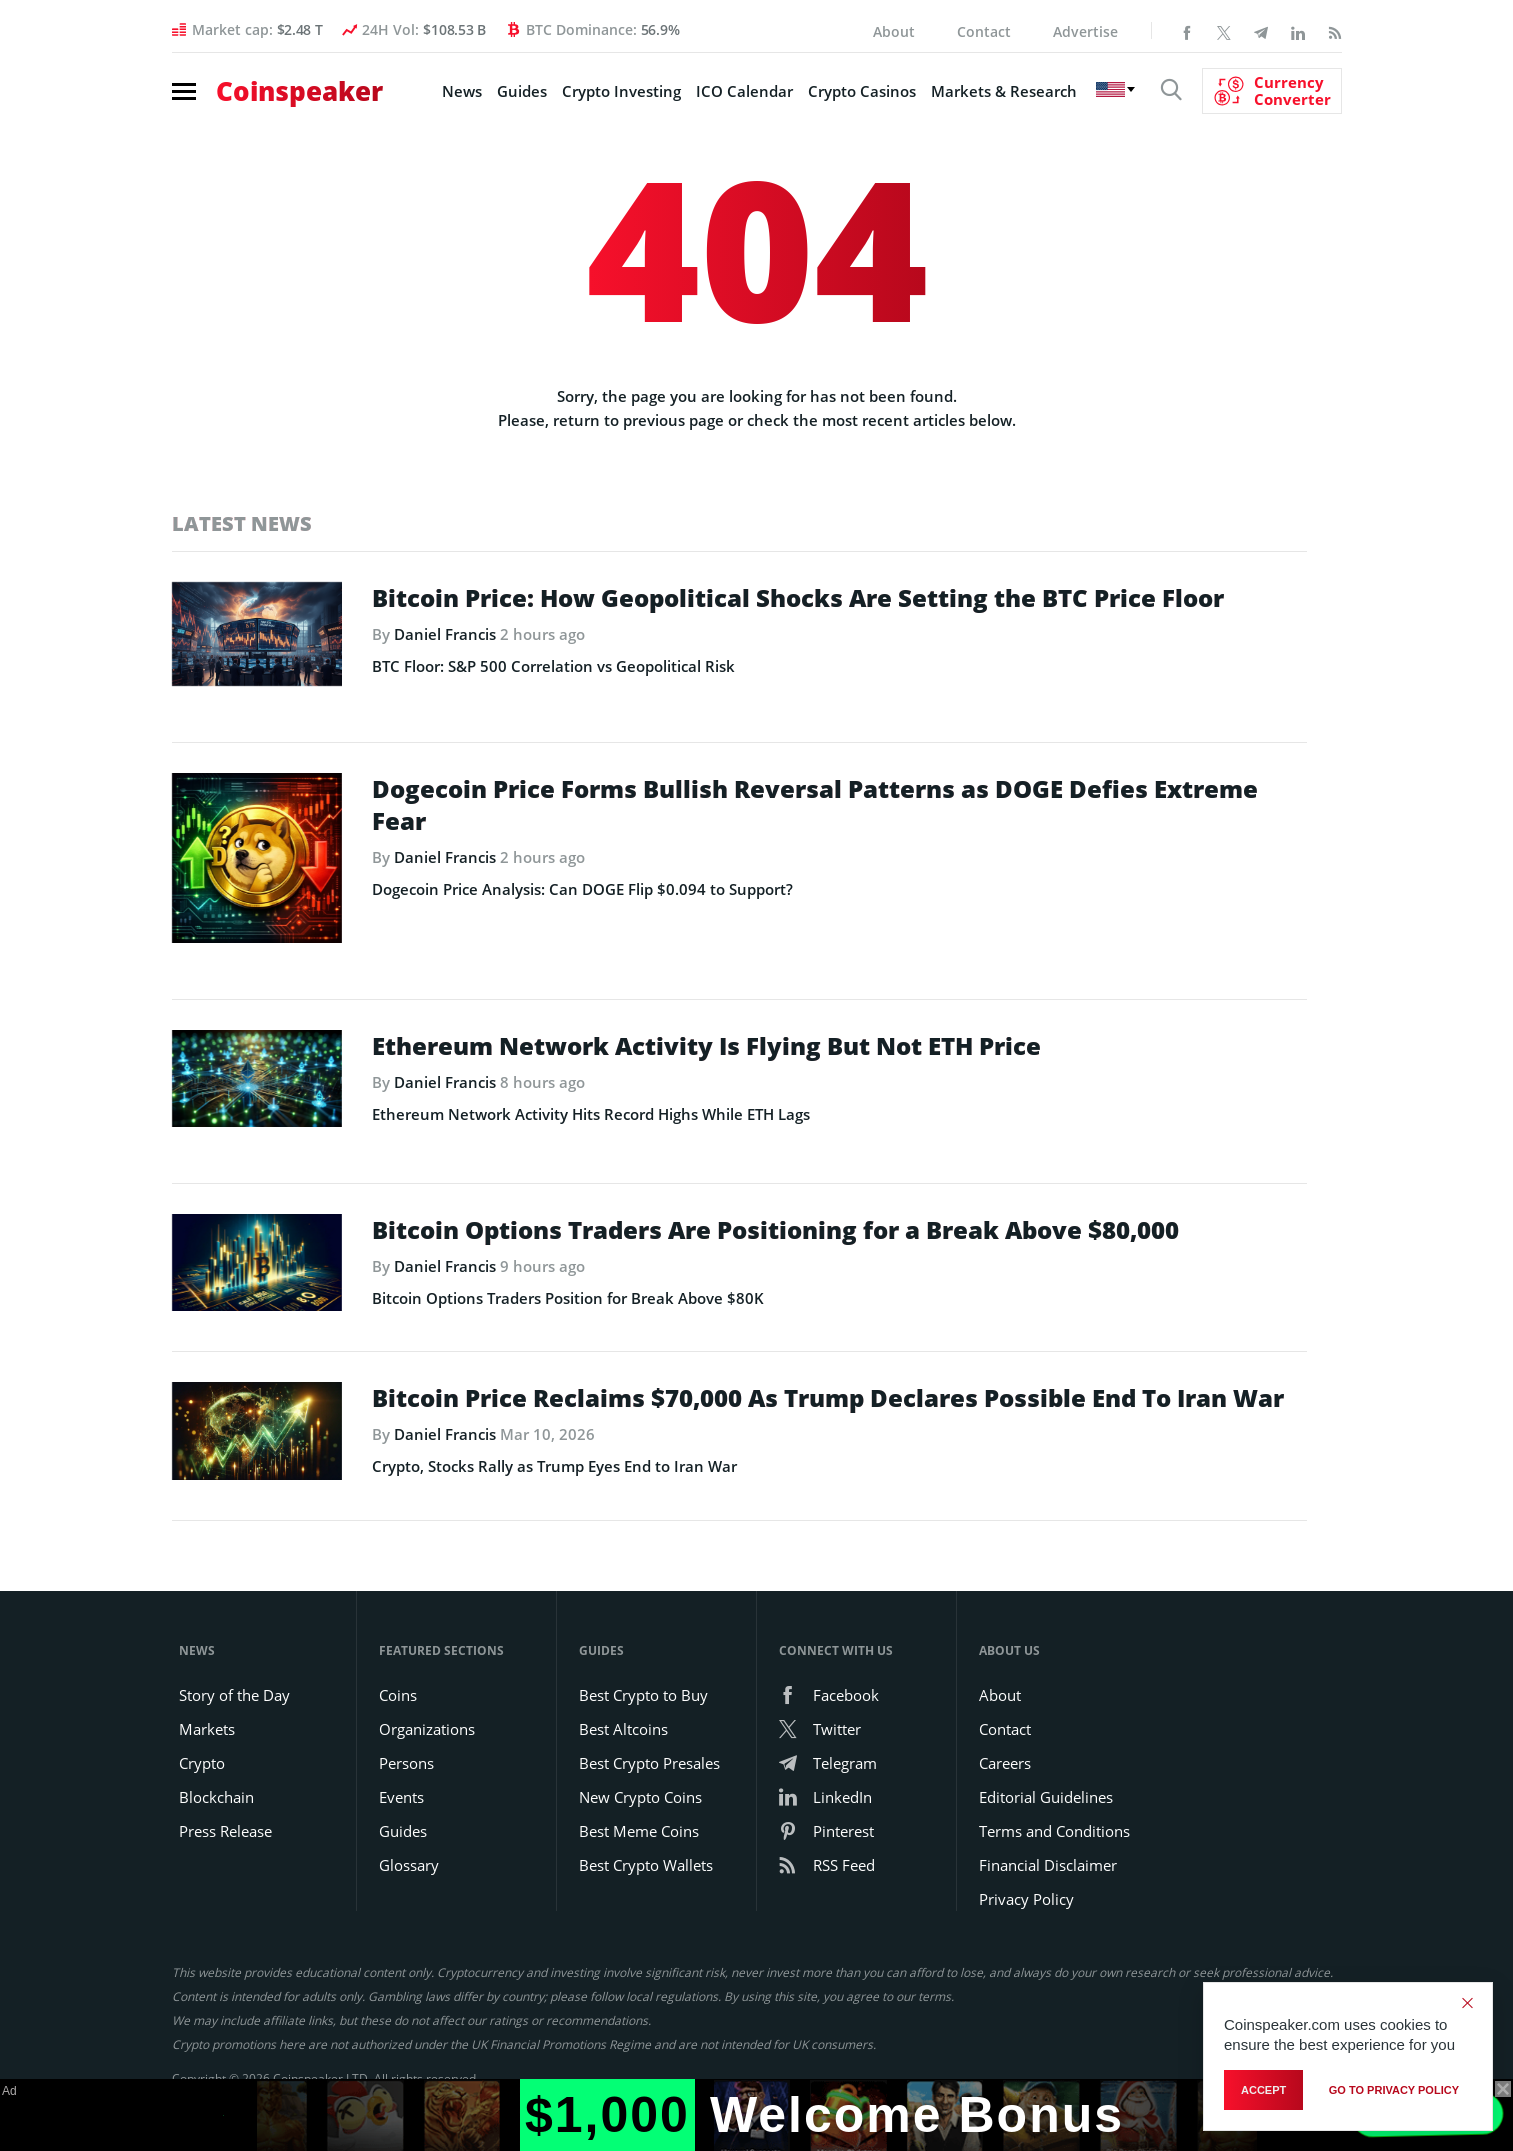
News (462, 91)
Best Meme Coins (639, 1831)
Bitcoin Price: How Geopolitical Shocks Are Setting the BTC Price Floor (798, 598)
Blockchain (216, 1797)
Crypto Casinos (862, 91)
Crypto (202, 1763)
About (894, 31)
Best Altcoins (623, 1729)
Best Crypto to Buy (643, 1695)
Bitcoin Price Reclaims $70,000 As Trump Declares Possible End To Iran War (828, 1398)
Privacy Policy (1026, 1899)
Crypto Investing (621, 91)
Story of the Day (234, 1695)
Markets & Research (1004, 91)
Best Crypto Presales (649, 1763)
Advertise (1085, 31)
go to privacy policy (1394, 2090)
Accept (1263, 2090)
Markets (207, 1729)
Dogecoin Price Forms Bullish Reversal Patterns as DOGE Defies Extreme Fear (815, 805)
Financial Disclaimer (1048, 1865)
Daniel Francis (445, 634)
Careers (1005, 1763)
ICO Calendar (744, 91)
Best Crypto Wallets (646, 1865)
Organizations (427, 1729)
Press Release (225, 1831)
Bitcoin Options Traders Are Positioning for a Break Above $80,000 (775, 1230)
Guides (522, 91)
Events (401, 1797)
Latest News (242, 523)
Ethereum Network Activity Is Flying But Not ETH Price (706, 1046)
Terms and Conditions (1054, 1831)
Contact (984, 31)
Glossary (409, 1865)
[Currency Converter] (1272, 91)
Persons (406, 1763)
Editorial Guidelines (1046, 1797)
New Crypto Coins (640, 1797)
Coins (398, 1695)
